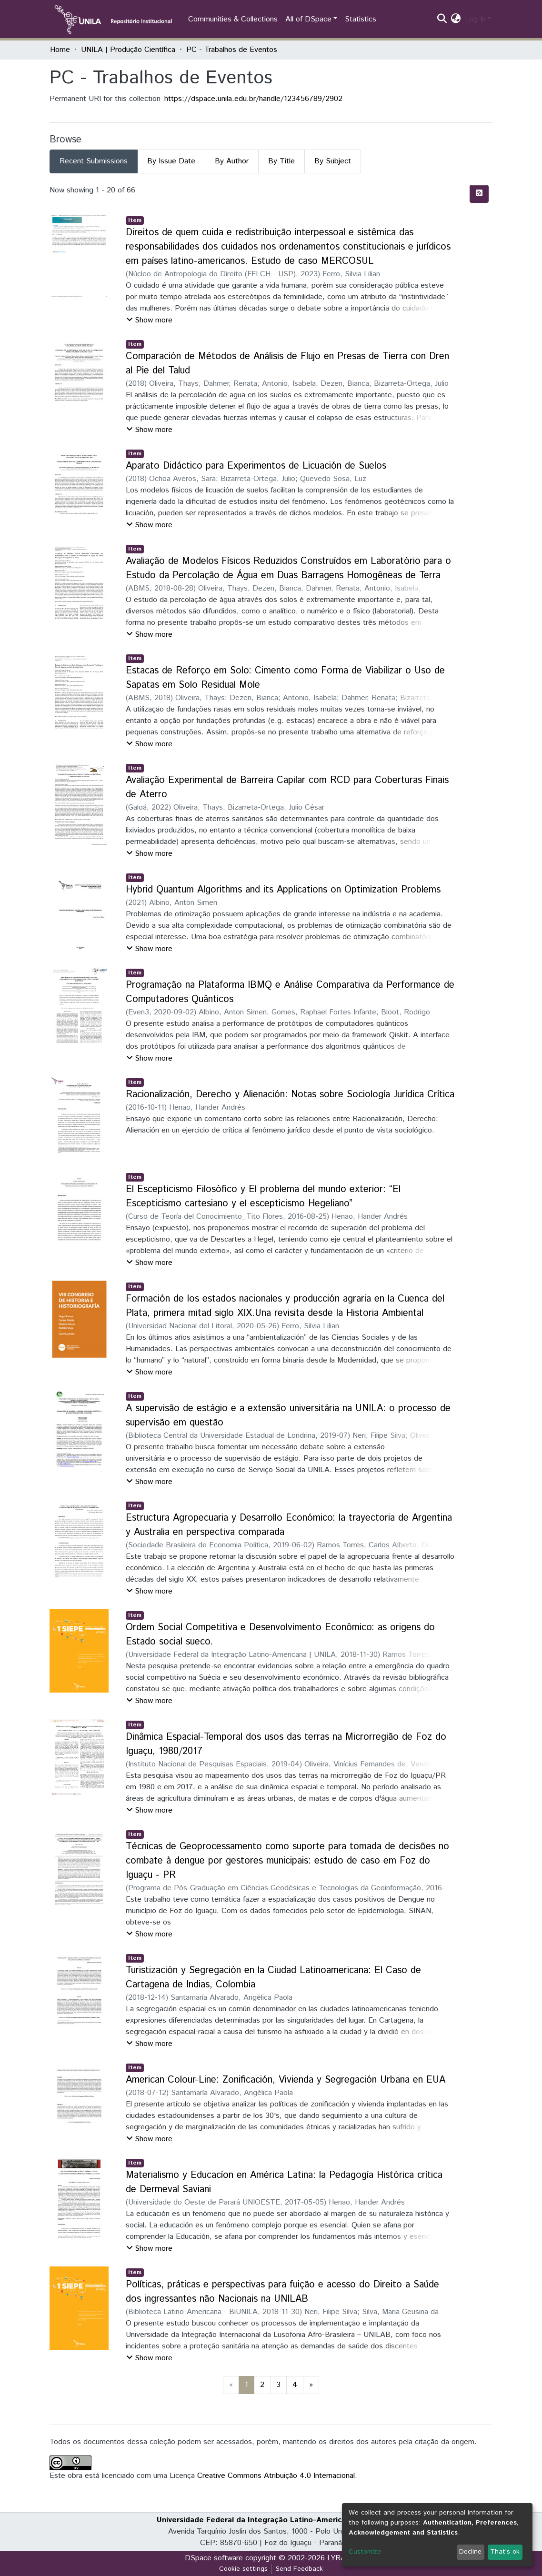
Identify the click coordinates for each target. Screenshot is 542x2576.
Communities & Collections (233, 19)
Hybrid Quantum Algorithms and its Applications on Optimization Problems (283, 890)
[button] (456, 19)
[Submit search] (442, 19)
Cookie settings (243, 2569)
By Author (232, 161)
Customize (365, 2551)
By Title (281, 161)
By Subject (332, 161)
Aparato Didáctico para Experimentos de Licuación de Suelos (256, 466)
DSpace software (214, 2558)
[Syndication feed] (479, 194)
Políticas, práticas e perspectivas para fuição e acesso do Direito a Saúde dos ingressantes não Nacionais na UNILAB (282, 2292)
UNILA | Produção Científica (128, 49)
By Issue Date (171, 161)
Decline (470, 2551)
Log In (475, 19)
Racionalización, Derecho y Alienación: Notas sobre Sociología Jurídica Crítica (290, 1095)
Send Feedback (299, 2569)
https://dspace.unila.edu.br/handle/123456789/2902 (253, 98)
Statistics (360, 19)
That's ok (505, 2551)
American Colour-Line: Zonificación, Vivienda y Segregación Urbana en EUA (285, 2080)
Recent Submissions (94, 161)
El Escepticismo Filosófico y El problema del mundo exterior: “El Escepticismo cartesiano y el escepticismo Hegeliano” (263, 1197)
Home (60, 49)
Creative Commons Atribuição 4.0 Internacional (276, 2475)
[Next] (311, 2385)
